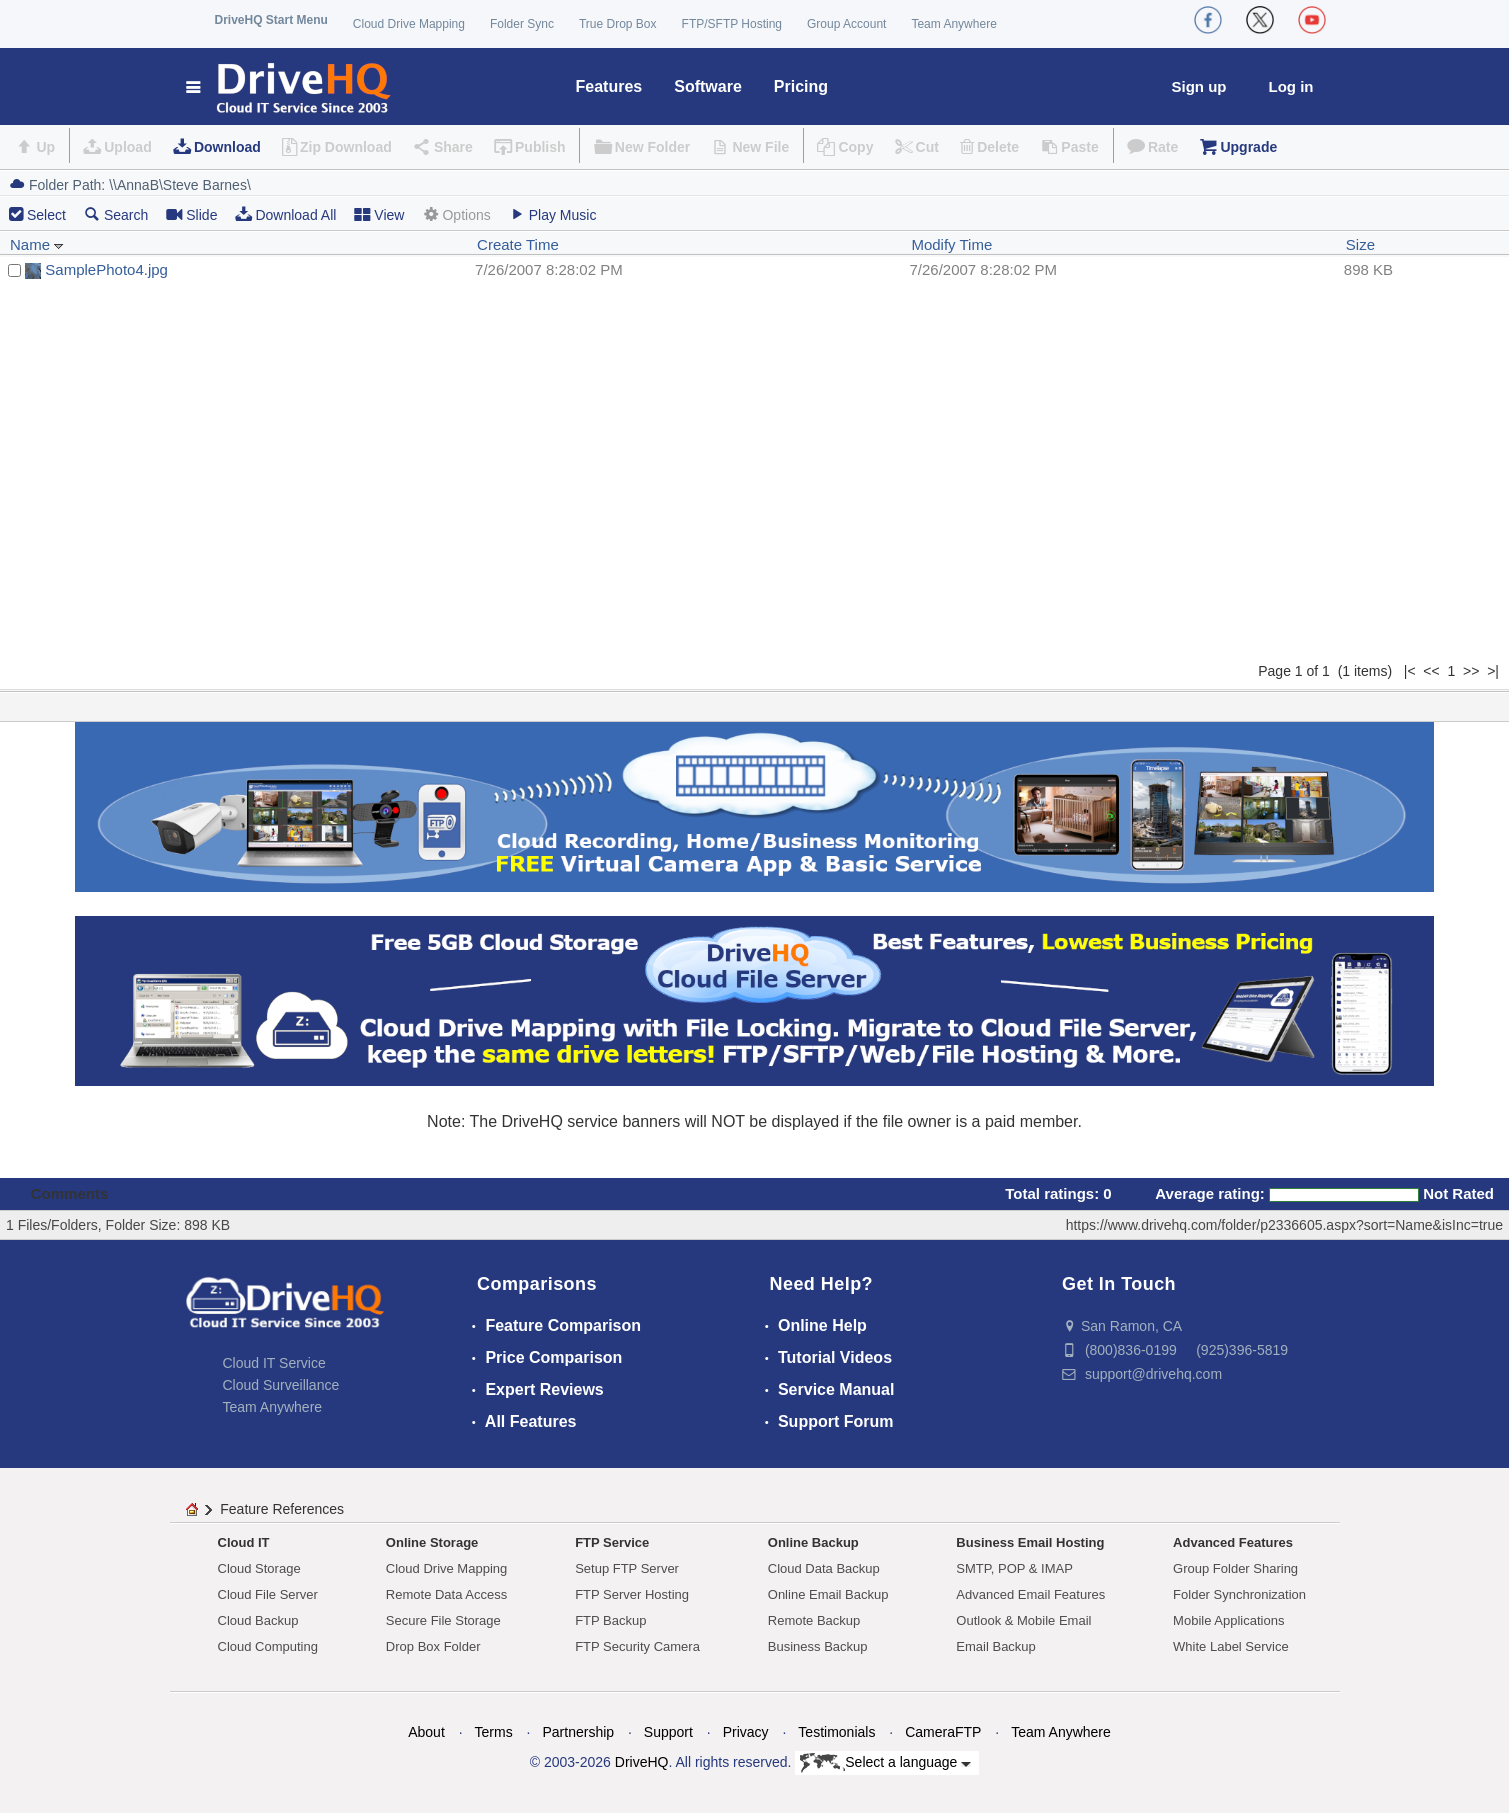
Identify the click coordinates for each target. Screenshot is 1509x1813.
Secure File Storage (443, 1620)
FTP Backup (610, 1620)
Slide (191, 214)
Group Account (846, 24)
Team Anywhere (953, 24)
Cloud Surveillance (281, 1385)
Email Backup (995, 1646)
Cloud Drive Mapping (409, 24)
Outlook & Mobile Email (1023, 1620)
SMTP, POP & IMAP (1014, 1568)
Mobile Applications (1228, 1620)
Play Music (553, 214)
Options (456, 214)
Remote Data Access (446, 1594)
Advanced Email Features (1030, 1594)
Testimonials (836, 1732)
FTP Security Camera (637, 1646)
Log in (1291, 86)
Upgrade (1248, 147)
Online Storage (432, 1542)
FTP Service (612, 1542)
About (426, 1732)
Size (1360, 244)
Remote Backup (814, 1620)
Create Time (518, 244)
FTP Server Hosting (632, 1594)
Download (227, 147)
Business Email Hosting (1030, 1542)
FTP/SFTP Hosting (732, 24)
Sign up (1199, 86)
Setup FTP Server (627, 1568)
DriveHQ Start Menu (271, 20)
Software (708, 86)
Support (668, 1732)
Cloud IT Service (274, 1363)
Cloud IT (244, 1542)
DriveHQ (642, 1762)
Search (116, 214)
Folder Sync (522, 24)
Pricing (801, 86)
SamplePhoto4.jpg (106, 269)
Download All (285, 214)
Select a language (885, 1763)
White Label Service (1231, 1646)
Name (37, 244)
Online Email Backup (828, 1594)
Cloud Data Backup (824, 1568)
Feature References (282, 1509)
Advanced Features (1233, 1542)
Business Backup (818, 1646)
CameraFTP (943, 1732)
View (379, 214)
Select (46, 215)
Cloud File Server (268, 1594)
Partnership (578, 1732)
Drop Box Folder (433, 1646)
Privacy (746, 1732)
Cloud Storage (259, 1568)
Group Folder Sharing (1235, 1568)
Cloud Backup (258, 1620)
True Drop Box (618, 24)
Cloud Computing (268, 1646)
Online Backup (813, 1542)
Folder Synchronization (1239, 1594)
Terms (494, 1732)
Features (609, 86)
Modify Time (951, 244)
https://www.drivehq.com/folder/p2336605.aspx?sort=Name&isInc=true (1284, 1225)
